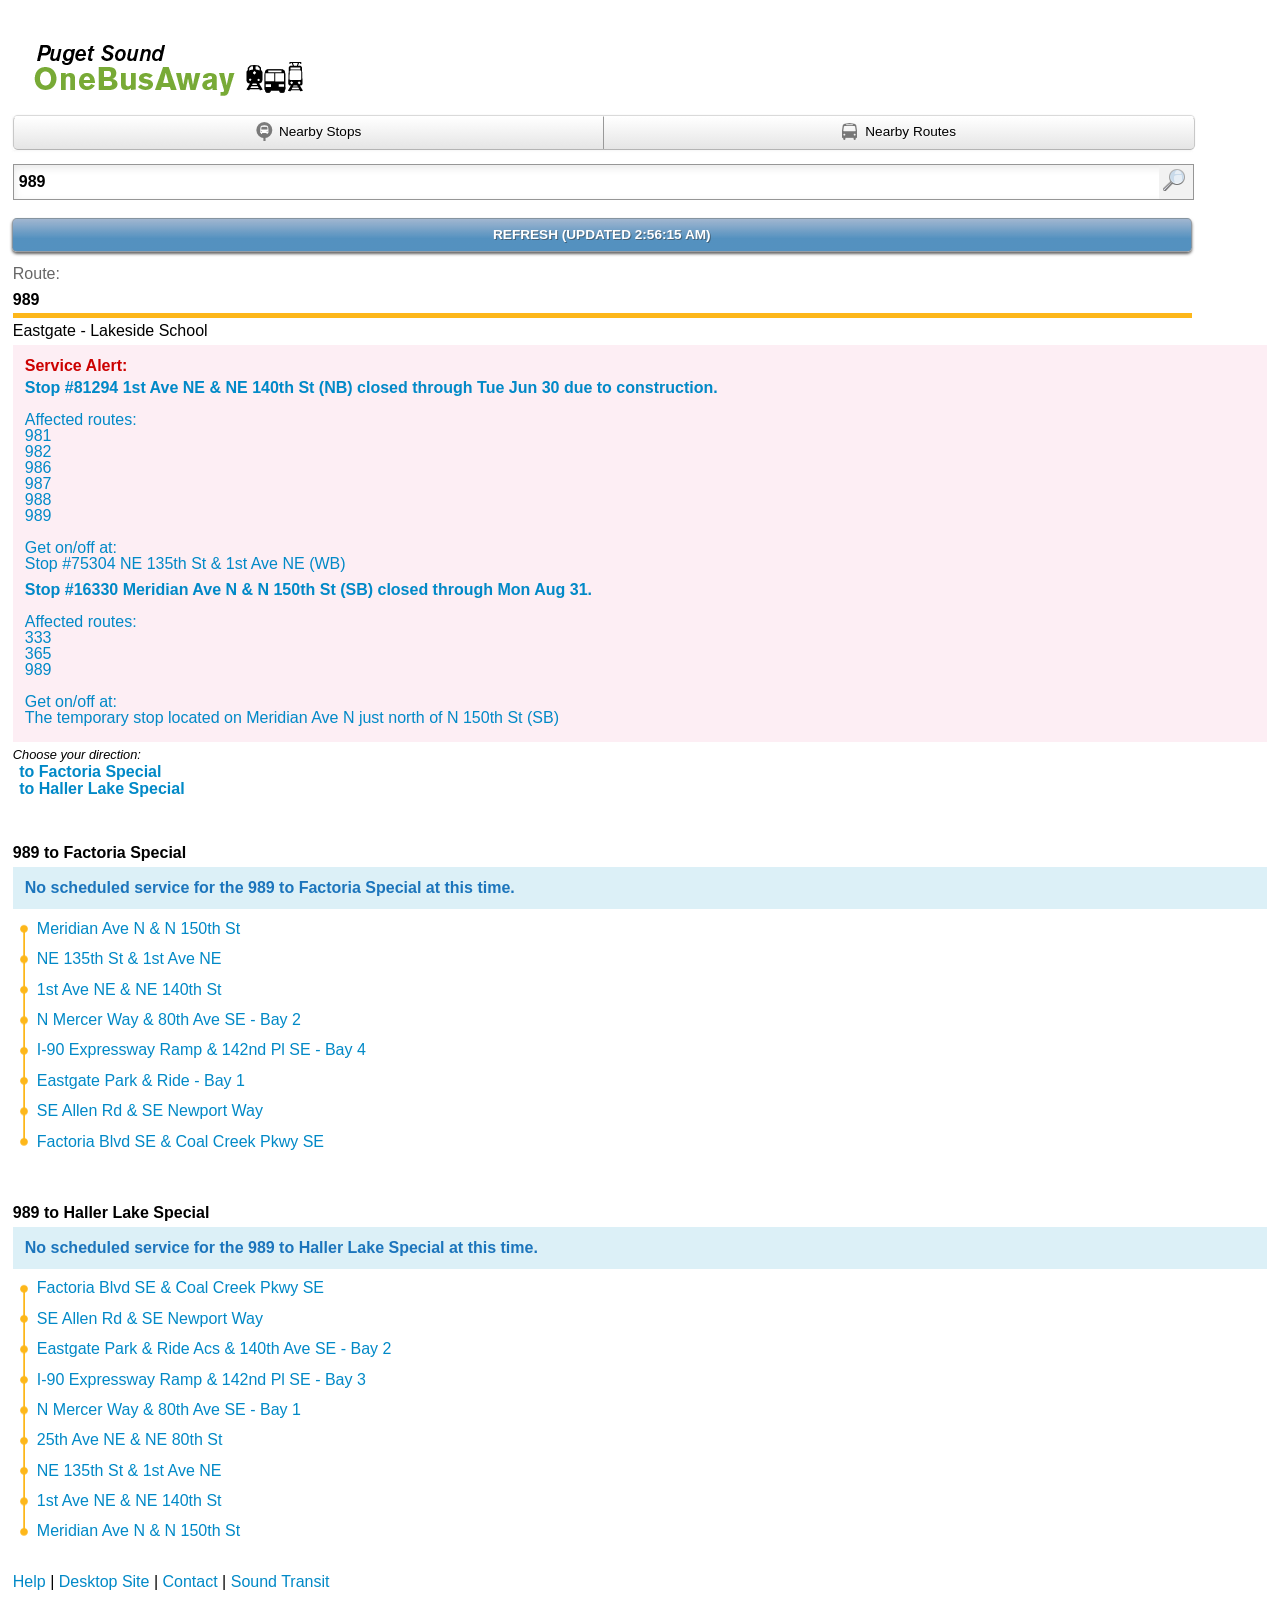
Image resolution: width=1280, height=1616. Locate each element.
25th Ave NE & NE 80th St (130, 1439)
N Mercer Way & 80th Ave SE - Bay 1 (169, 1409)
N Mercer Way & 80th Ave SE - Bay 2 (169, 1019)
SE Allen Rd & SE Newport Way (150, 1110)
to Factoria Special (90, 771)
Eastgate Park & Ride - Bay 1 (141, 1080)
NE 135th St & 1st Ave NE (129, 958)
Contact (190, 1581)
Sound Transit (280, 1581)
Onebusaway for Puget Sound (160, 61)
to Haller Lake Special (101, 788)
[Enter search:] (518, 182)
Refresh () (602, 234)
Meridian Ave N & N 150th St (138, 928)
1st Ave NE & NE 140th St (129, 989)
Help (29, 1581)
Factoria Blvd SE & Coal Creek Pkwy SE (180, 1141)
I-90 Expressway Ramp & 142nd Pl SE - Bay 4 (201, 1049)
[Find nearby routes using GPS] (899, 133)
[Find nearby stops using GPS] (309, 133)
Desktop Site (104, 1581)
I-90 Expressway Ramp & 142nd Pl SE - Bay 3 (201, 1379)
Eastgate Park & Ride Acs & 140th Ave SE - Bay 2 (214, 1348)
